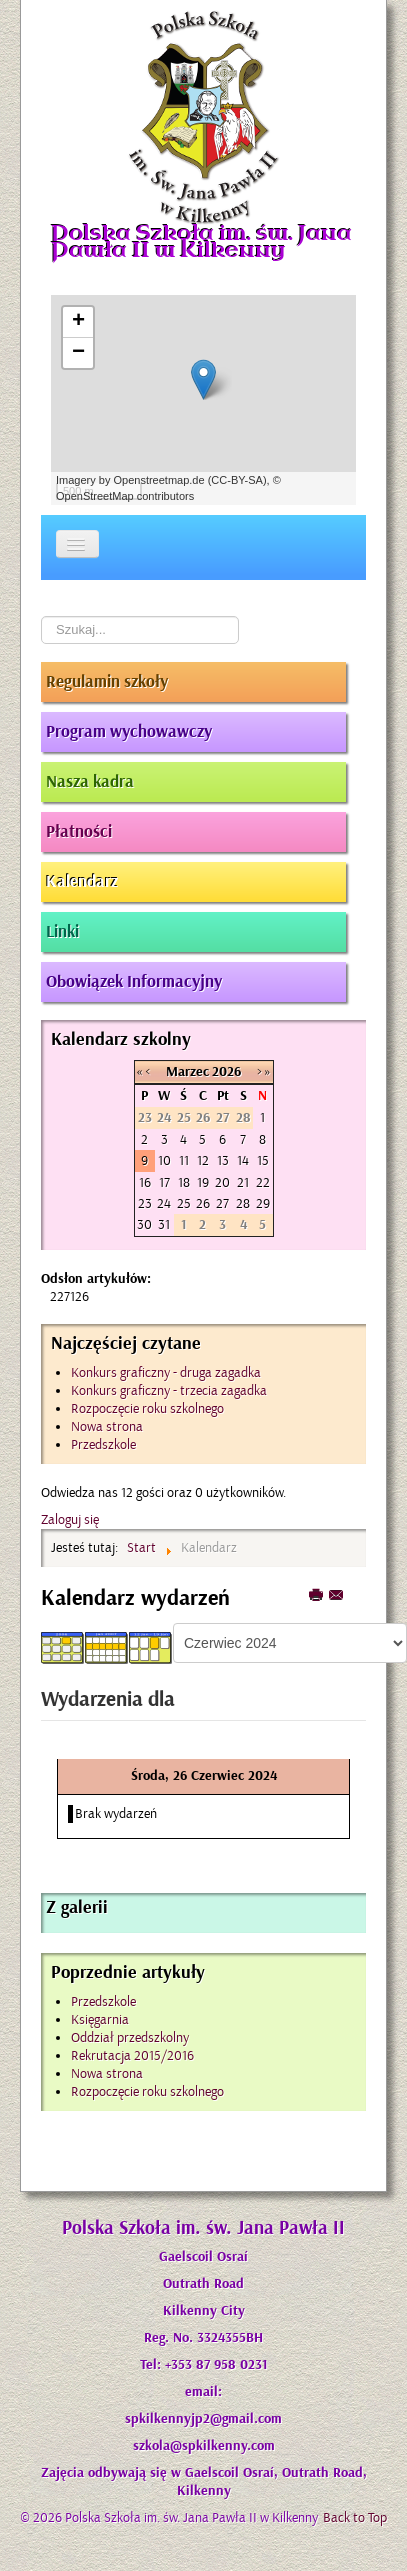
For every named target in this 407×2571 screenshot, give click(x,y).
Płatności (79, 832)
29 (263, 1203)
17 (164, 1182)
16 (145, 1182)
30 (144, 1224)
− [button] (78, 353)
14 (243, 1160)
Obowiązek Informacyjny (134, 982)
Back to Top (355, 2517)
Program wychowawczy (129, 732)
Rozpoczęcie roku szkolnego (147, 2091)
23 (145, 1203)
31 (164, 1224)
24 (164, 1203)
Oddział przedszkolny (130, 2037)
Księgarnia (100, 2019)
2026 (226, 1072)
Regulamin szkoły (107, 682)
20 (222, 1182)
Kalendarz (82, 882)
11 (184, 1160)
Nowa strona (107, 2073)
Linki (62, 932)
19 (203, 1182)
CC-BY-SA (237, 480)
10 (164, 1160)
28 (243, 1203)
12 (203, 1160)
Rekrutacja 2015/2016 (132, 2055)
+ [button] (78, 322)
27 (222, 1203)
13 (223, 1160)
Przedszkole (103, 2001)
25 (184, 1203)
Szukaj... (41, 616)
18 (184, 1182)
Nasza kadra (90, 782)
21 (243, 1182)
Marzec (187, 1072)
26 (203, 1203)
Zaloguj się (70, 1519)
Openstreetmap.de (158, 480)
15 (263, 1160)
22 (263, 1182)
